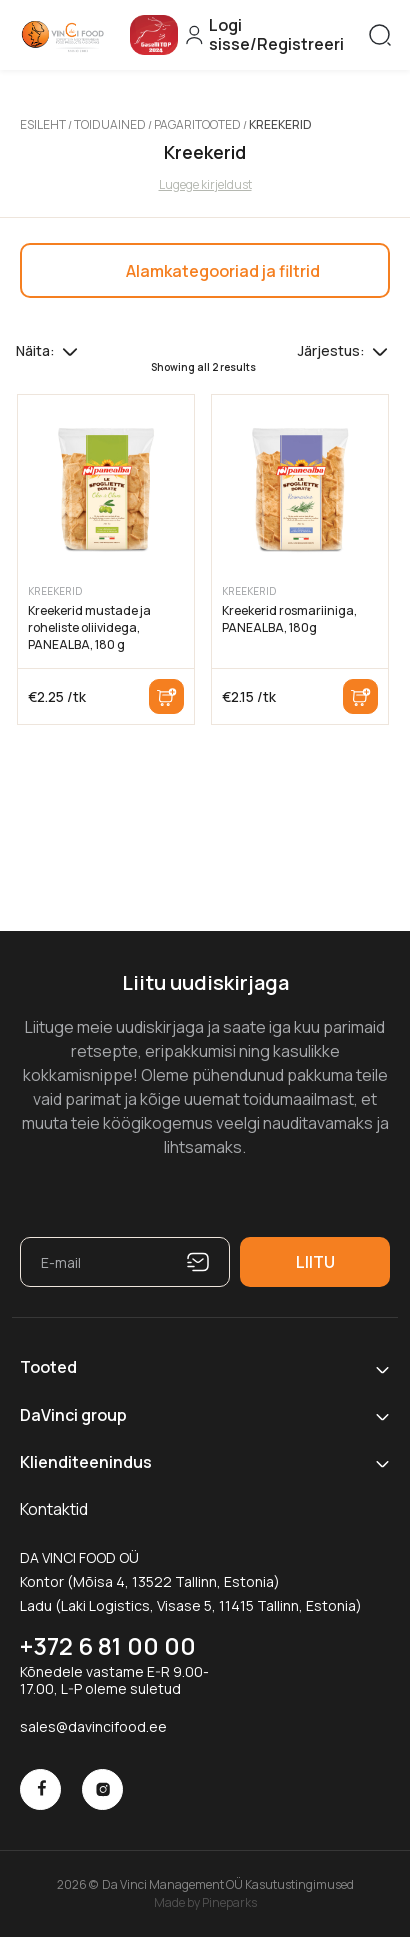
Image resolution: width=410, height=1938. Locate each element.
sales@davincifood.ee (93, 1726)
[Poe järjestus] (380, 351)
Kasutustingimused (299, 1884)
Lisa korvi (166, 696)
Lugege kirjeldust (205, 184)
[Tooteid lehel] (70, 351)
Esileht (43, 124)
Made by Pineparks (205, 1902)
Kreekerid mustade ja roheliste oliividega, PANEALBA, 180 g (89, 627)
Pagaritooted (197, 124)
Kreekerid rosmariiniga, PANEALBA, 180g (289, 619)
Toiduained (110, 124)
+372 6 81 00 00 (108, 1645)
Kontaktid (54, 1509)
